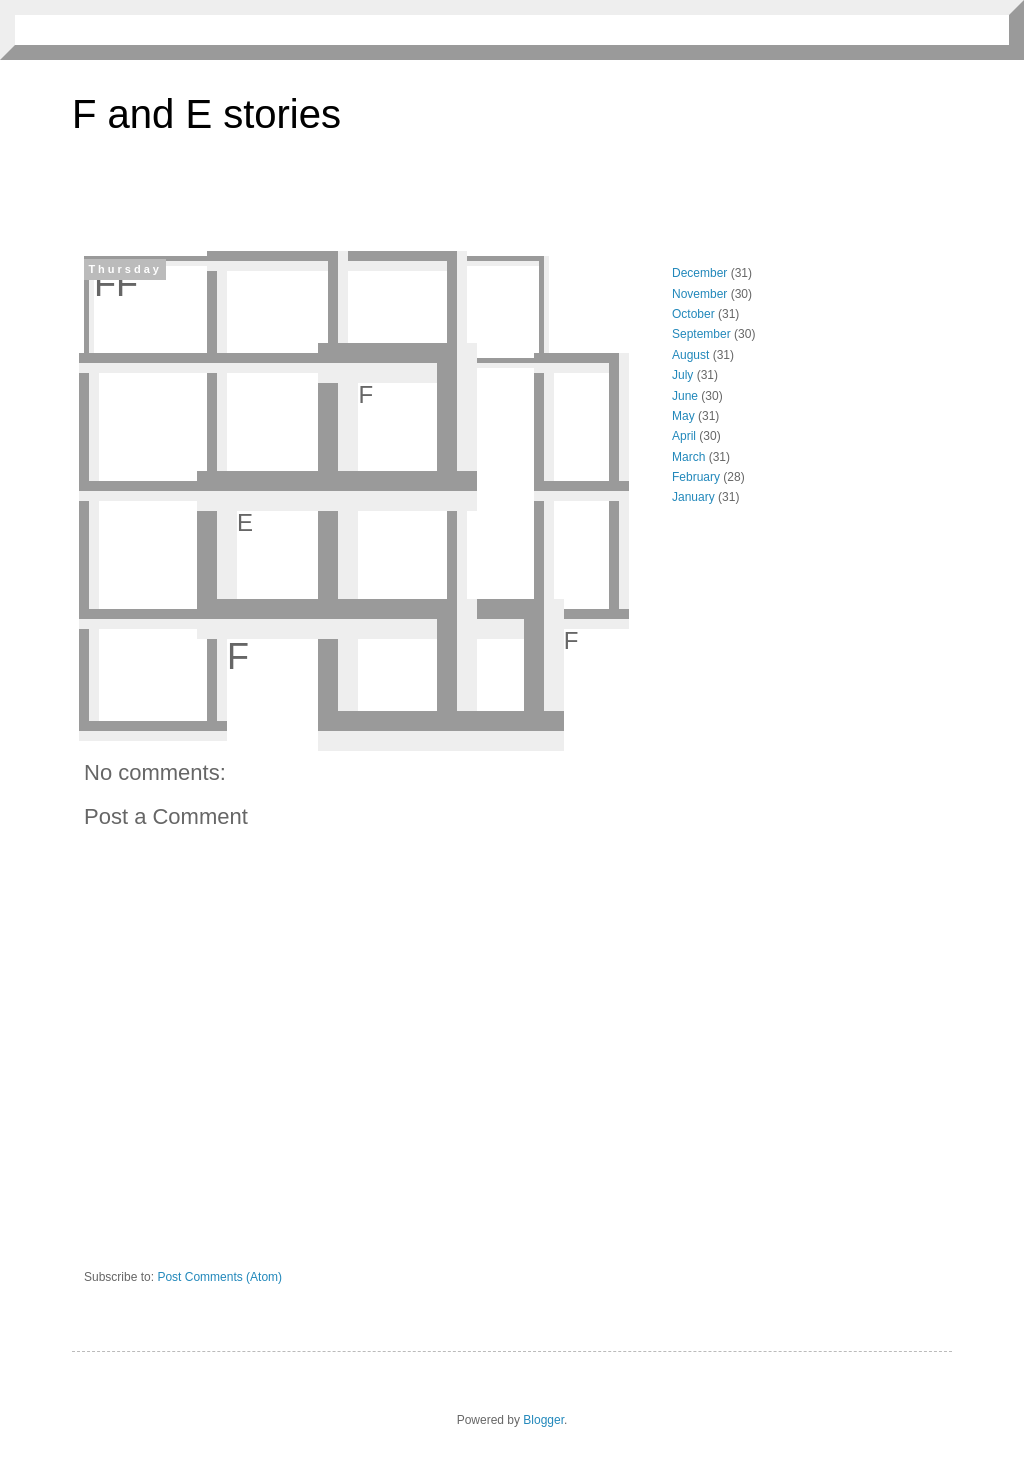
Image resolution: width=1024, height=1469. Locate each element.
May (683, 416)
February (696, 477)
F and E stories (206, 114)
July (682, 375)
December (699, 273)
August (690, 355)
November (699, 294)
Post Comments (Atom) (219, 1277)
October (693, 314)
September (701, 334)
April (684, 436)
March (688, 457)
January (693, 497)
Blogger (543, 1420)
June (685, 396)
